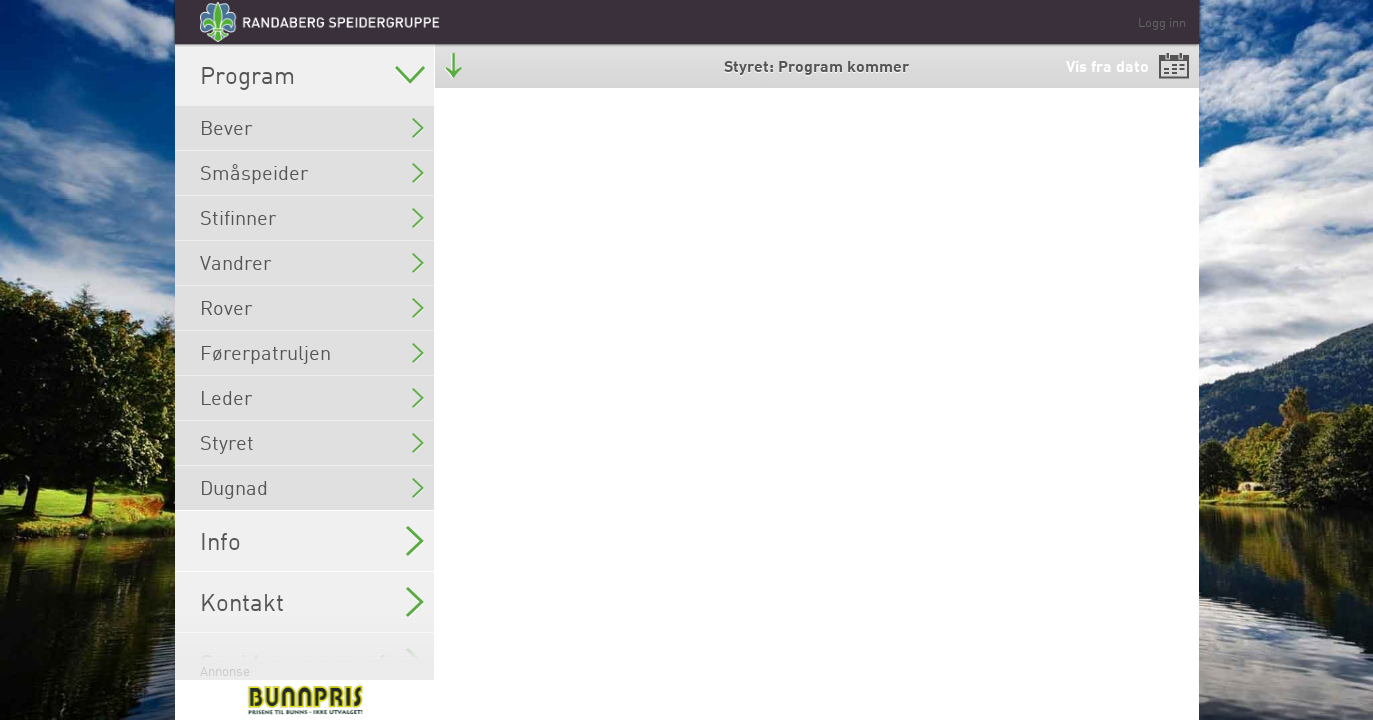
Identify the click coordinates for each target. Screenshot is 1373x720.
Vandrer (312, 262)
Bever (312, 127)
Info (312, 541)
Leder (312, 397)
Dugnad (312, 487)
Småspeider (312, 172)
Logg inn (1162, 22)
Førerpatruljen (312, 352)
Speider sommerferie (314, 663)
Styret (312, 442)
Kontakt (312, 602)
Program (312, 75)
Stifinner (312, 217)
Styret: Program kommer (816, 65)
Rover (312, 307)
